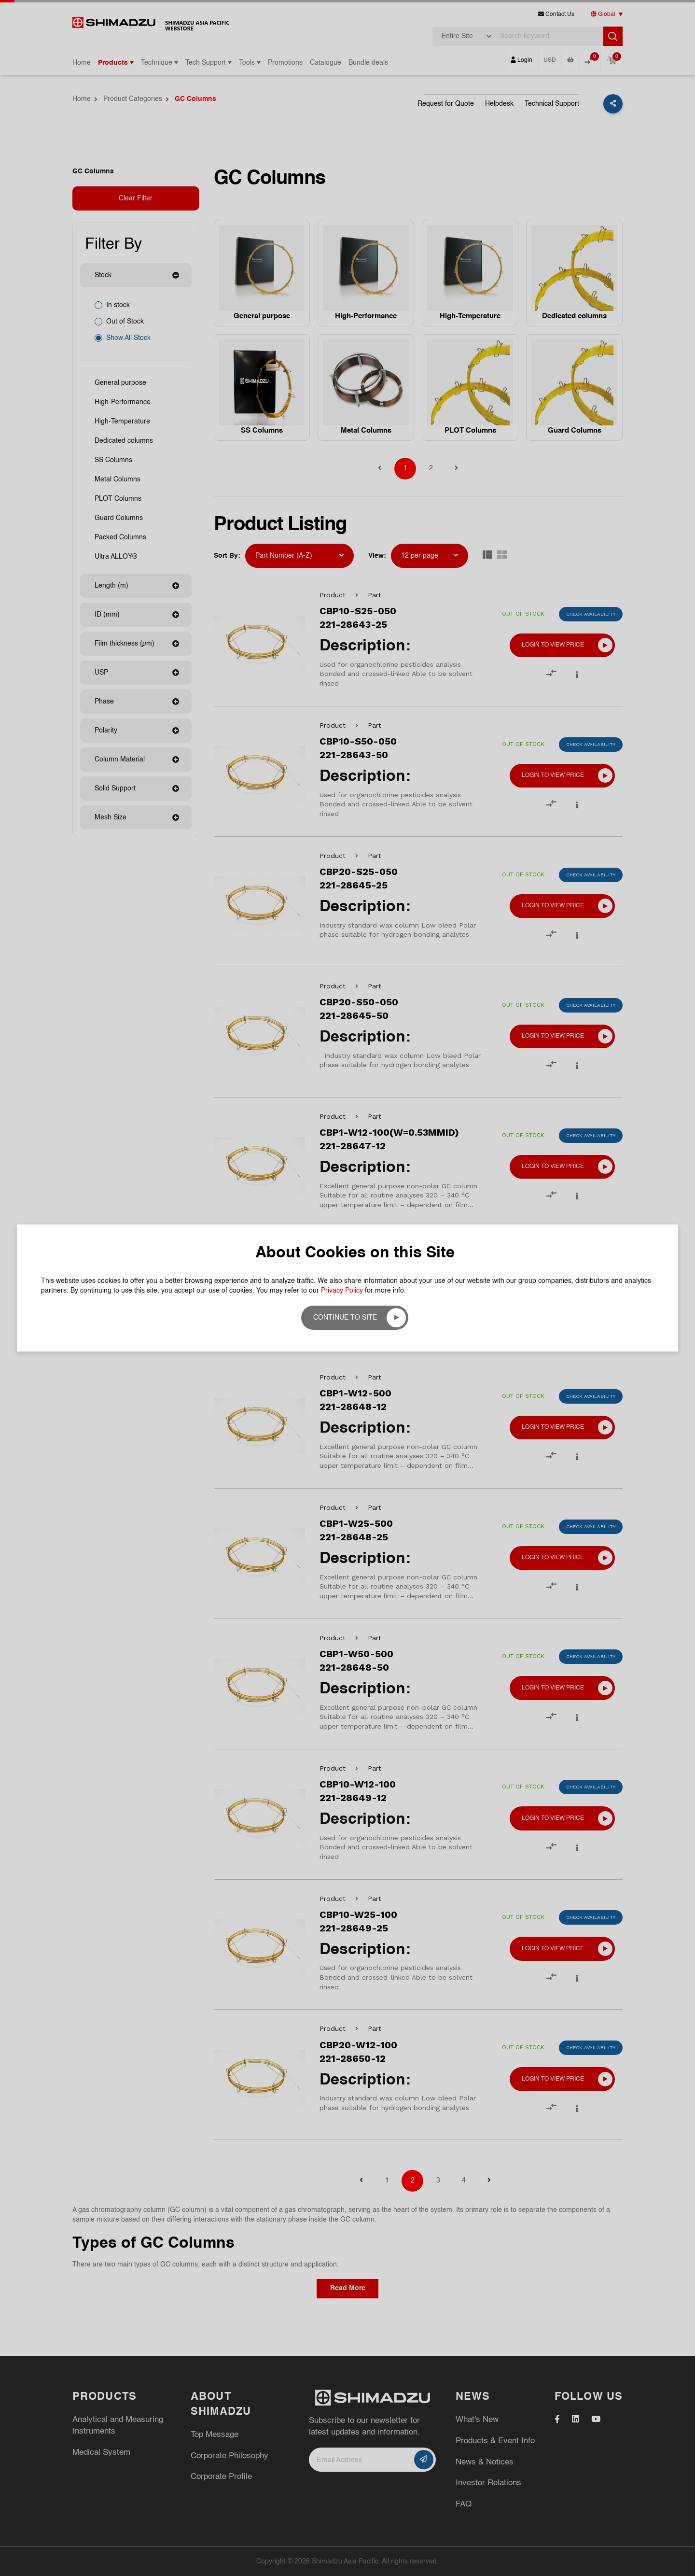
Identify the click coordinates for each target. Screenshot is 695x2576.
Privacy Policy (342, 1290)
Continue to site (345, 1317)
